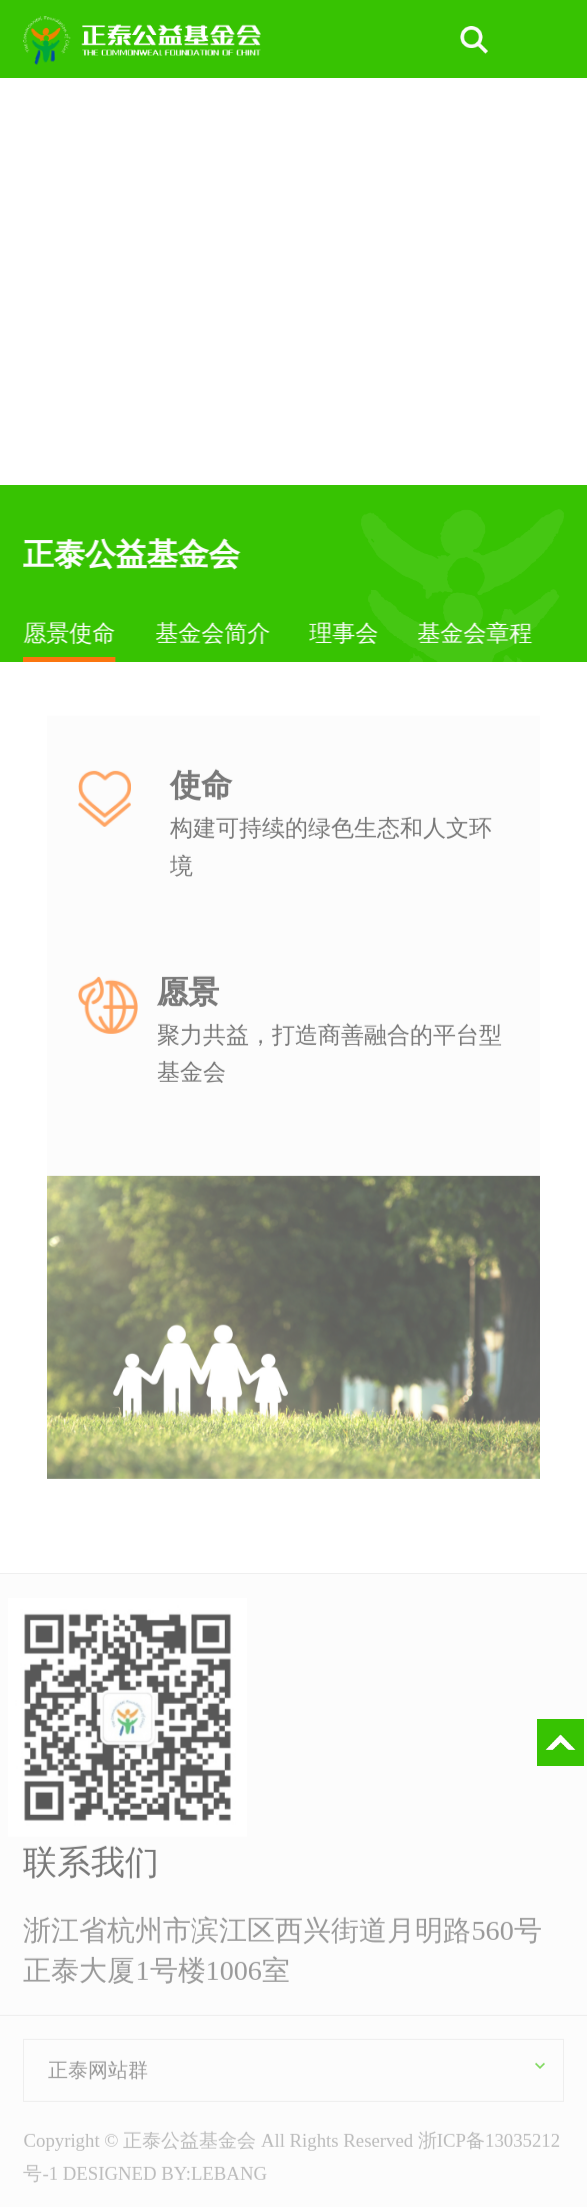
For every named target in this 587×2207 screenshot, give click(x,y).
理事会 (344, 633)
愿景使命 (70, 633)
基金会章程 (475, 633)
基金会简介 (212, 633)
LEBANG (229, 2176)
